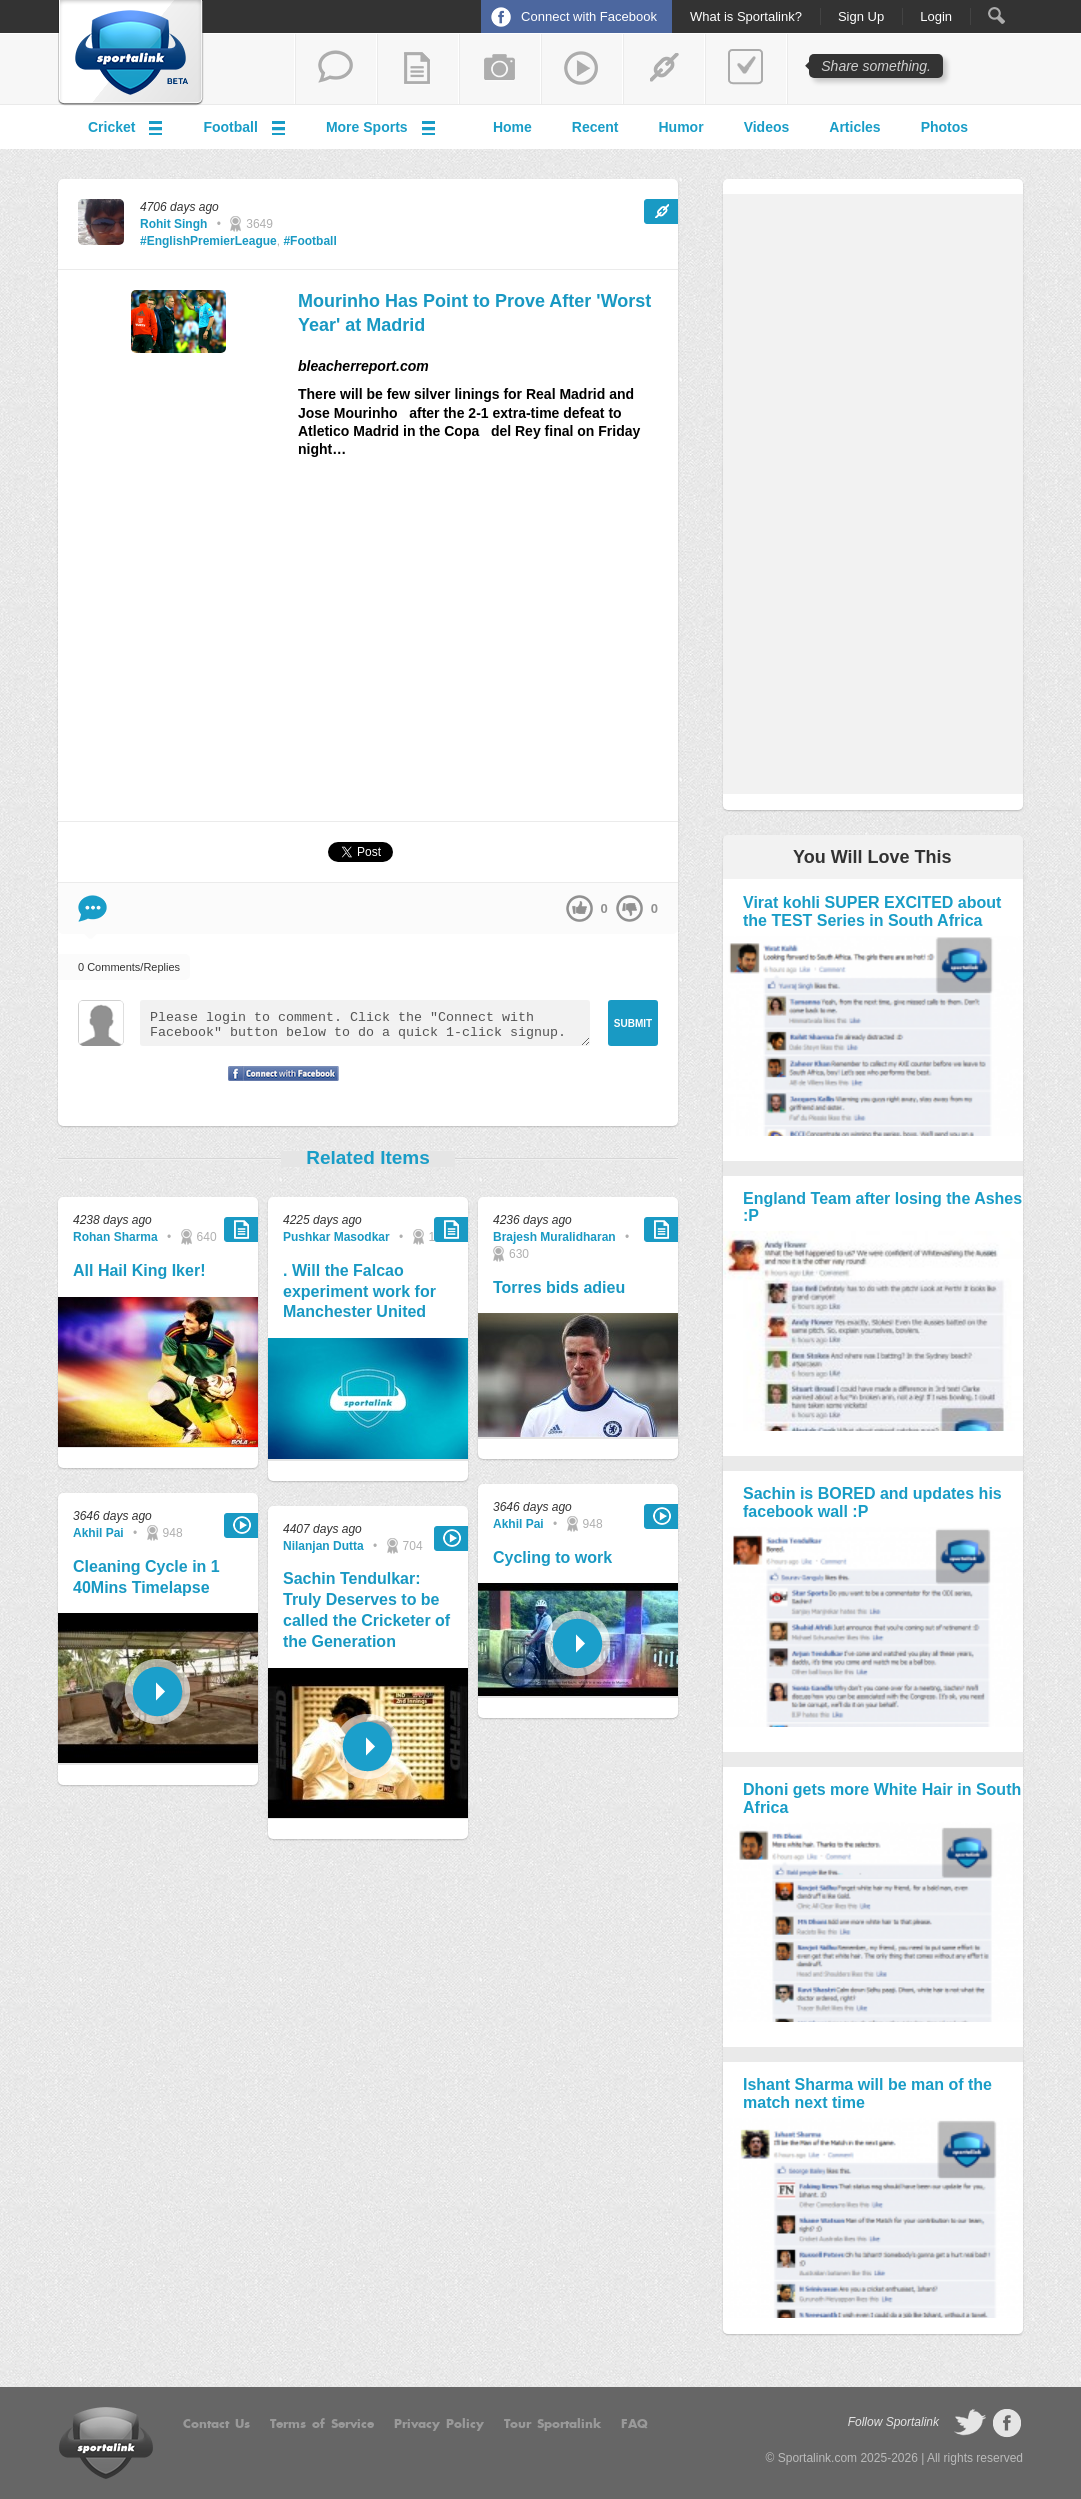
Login (936, 17)
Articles (854, 127)
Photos (944, 127)
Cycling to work (552, 1557)
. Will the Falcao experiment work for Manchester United (359, 1291)
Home (512, 127)
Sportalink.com (817, 2458)
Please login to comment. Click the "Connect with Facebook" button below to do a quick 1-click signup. (365, 1023)
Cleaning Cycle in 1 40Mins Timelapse (146, 1577)
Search (996, 15)
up (579, 908)
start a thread (336, 69)
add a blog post (418, 69)
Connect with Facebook (589, 16)
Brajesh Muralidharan (554, 1237)
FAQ (634, 2424)
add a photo (500, 69)
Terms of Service (322, 2424)
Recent (595, 127)
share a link (664, 69)
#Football (309, 241)
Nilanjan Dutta (323, 1546)
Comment (92, 908)
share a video (582, 69)
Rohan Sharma (115, 1237)
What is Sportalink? (746, 17)
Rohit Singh (173, 224)
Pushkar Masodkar (336, 1237)
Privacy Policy (439, 2424)
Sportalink (131, 53)
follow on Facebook (1007, 2423)
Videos (767, 127)
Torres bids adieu (559, 1287)
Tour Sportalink (552, 2424)
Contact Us (216, 2424)
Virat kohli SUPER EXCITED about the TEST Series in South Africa (872, 911)
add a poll (746, 69)
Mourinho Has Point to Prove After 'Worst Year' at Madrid (474, 312)
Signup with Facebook (278, 1086)
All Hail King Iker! (139, 1270)
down (629, 908)
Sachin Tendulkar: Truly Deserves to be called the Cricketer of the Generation (366, 1609)
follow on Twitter (970, 2423)
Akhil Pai (98, 1533)
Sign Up (861, 17)
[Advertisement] (368, 648)
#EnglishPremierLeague (208, 241)
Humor (681, 127)
